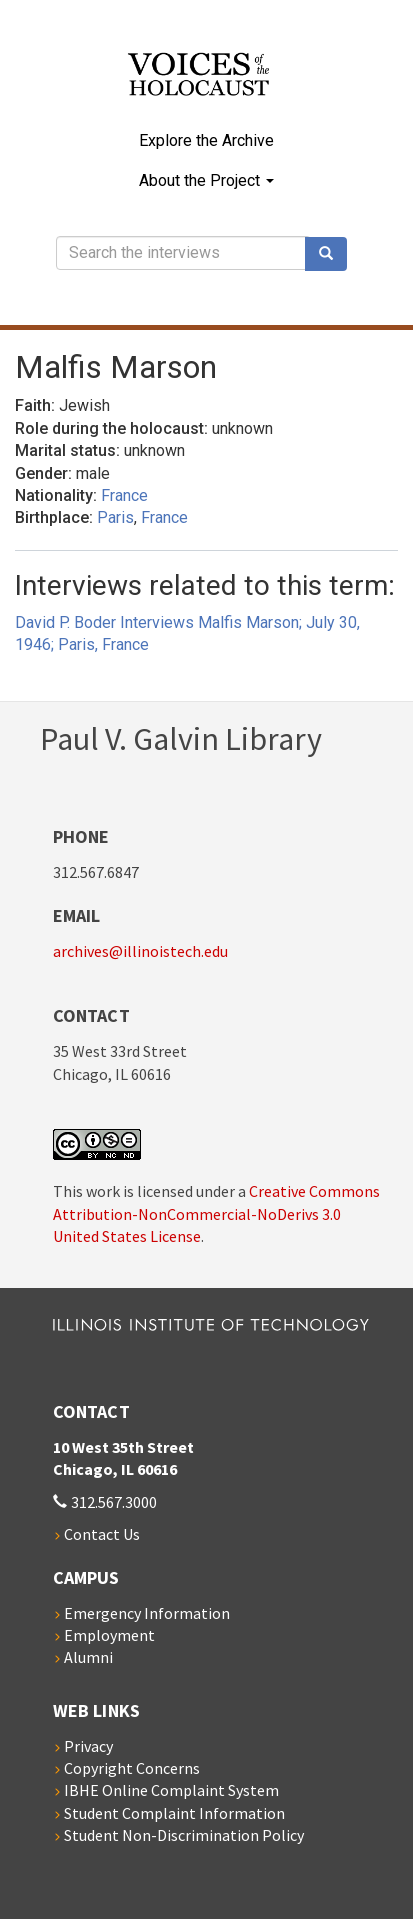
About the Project (206, 180)
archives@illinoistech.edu (140, 951)
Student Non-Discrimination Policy (184, 1835)
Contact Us (102, 1534)
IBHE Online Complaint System (171, 1790)
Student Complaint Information (174, 1813)
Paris (115, 517)
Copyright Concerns (132, 1768)
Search (333, 254)
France (124, 495)
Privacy (88, 1746)
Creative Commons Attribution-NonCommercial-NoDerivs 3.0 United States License (216, 1213)
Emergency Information (147, 1613)
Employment (109, 1635)
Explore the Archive (206, 140)
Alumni (88, 1657)
